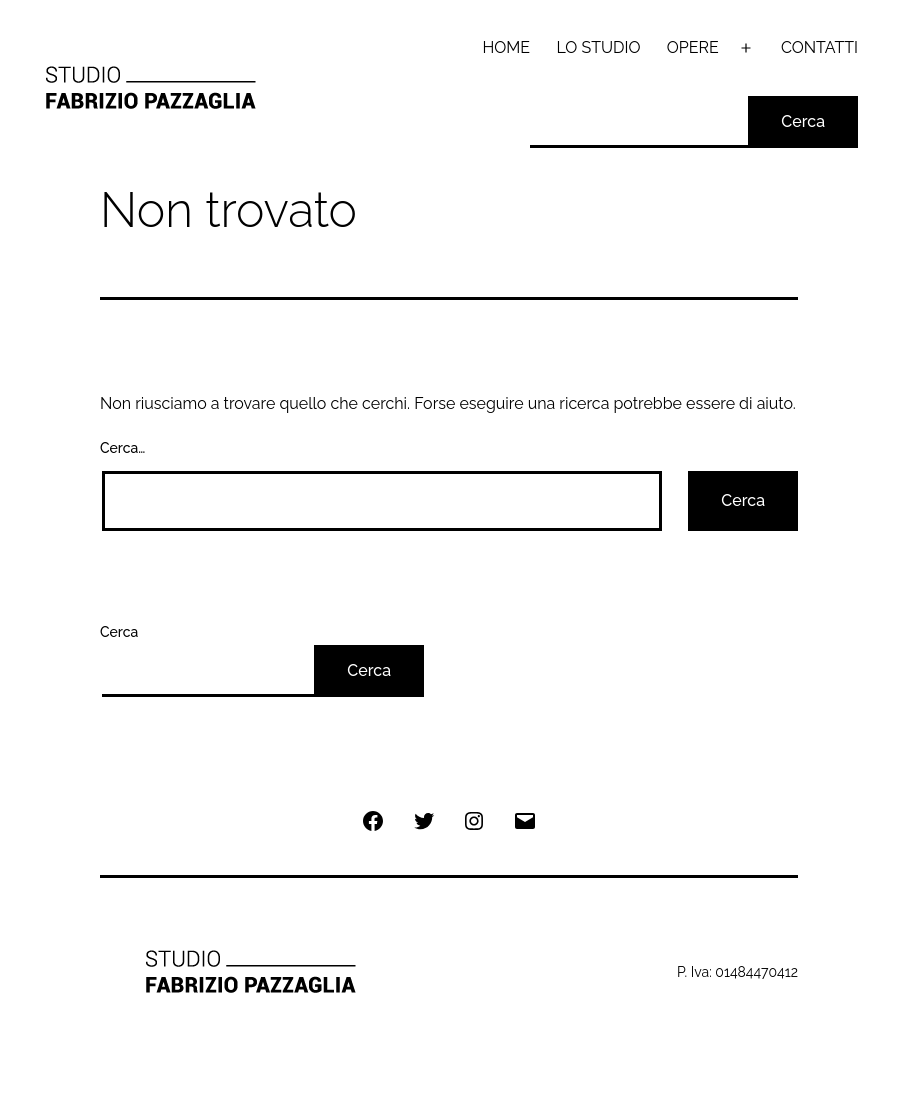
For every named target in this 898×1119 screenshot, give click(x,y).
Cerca (803, 121)
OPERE (693, 47)
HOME (507, 47)
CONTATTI (819, 47)
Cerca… (122, 448)
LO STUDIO (598, 47)
